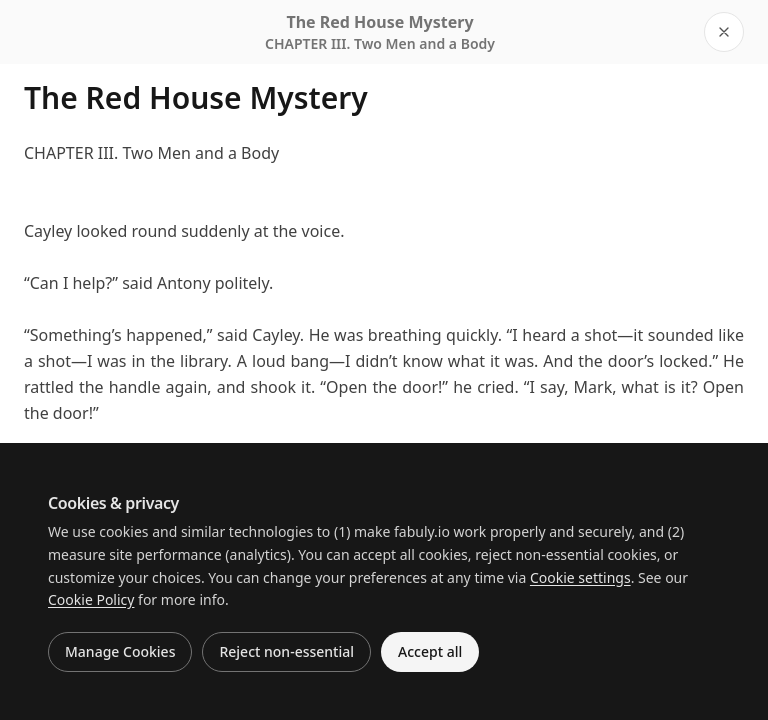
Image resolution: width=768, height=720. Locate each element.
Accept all (430, 651)
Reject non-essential (286, 651)
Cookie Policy (91, 599)
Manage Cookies (120, 651)
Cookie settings (580, 577)
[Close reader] (724, 32)
